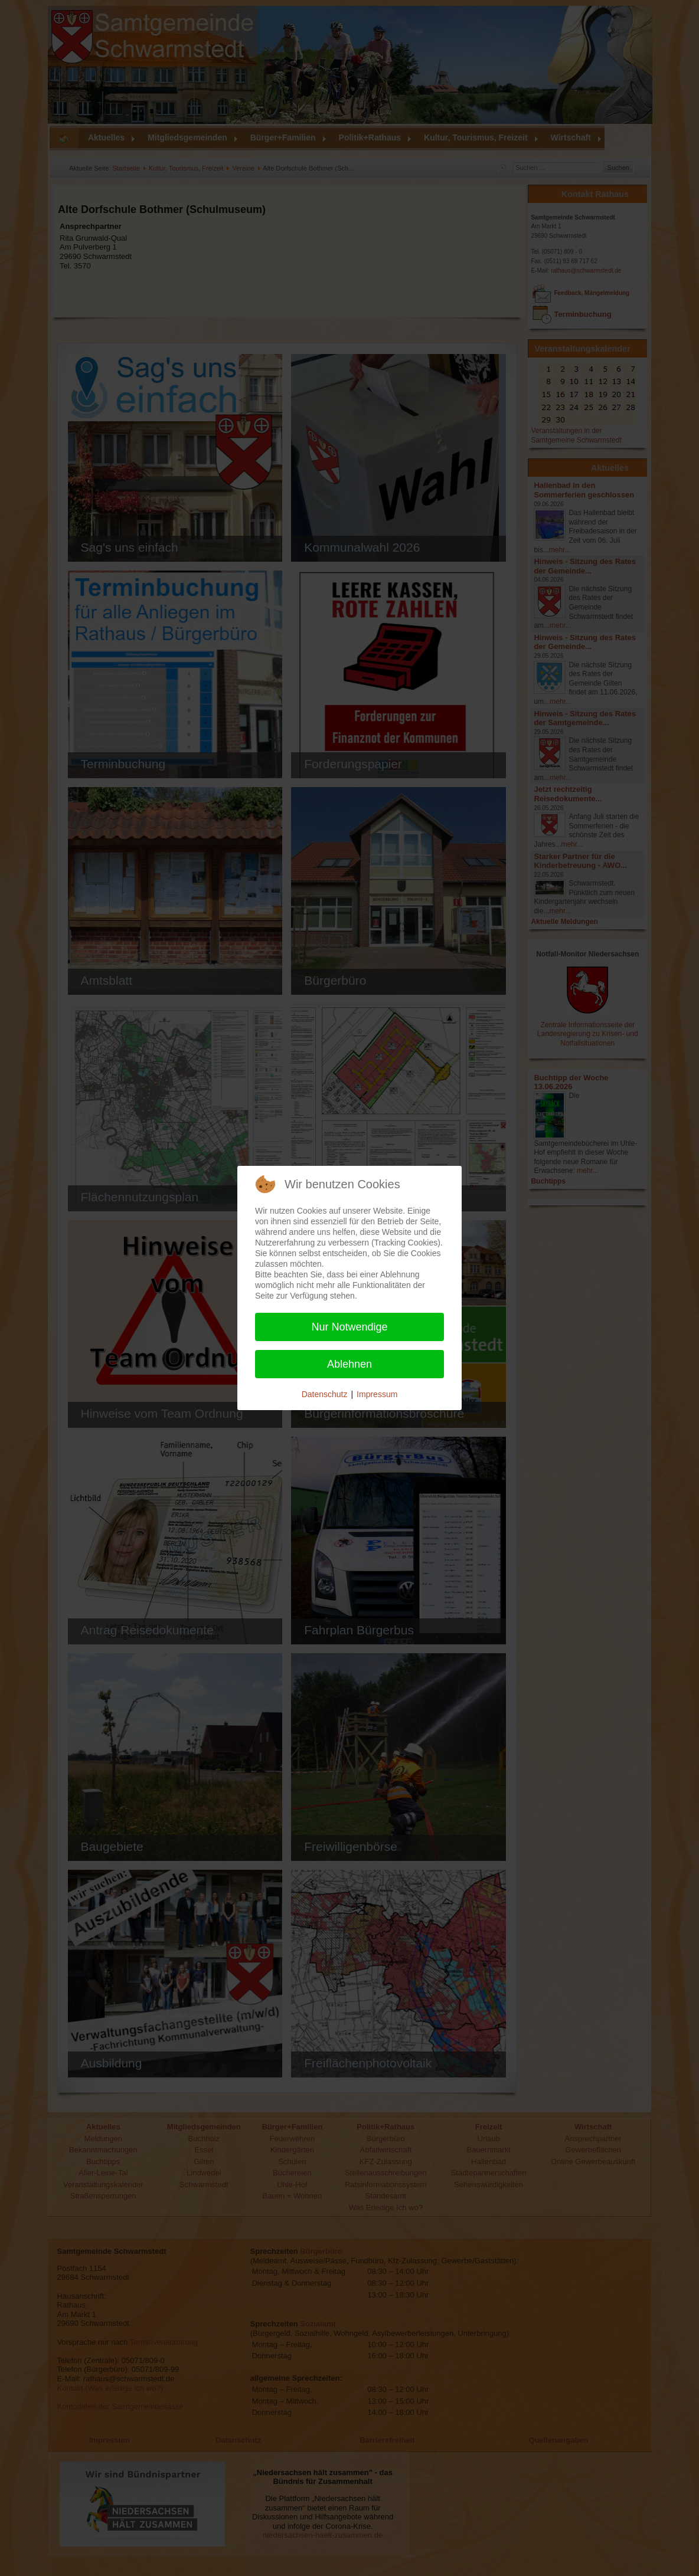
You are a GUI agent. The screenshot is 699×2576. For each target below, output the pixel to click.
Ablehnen (349, 1364)
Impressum (377, 1394)
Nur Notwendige (349, 1327)
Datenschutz (325, 1394)
